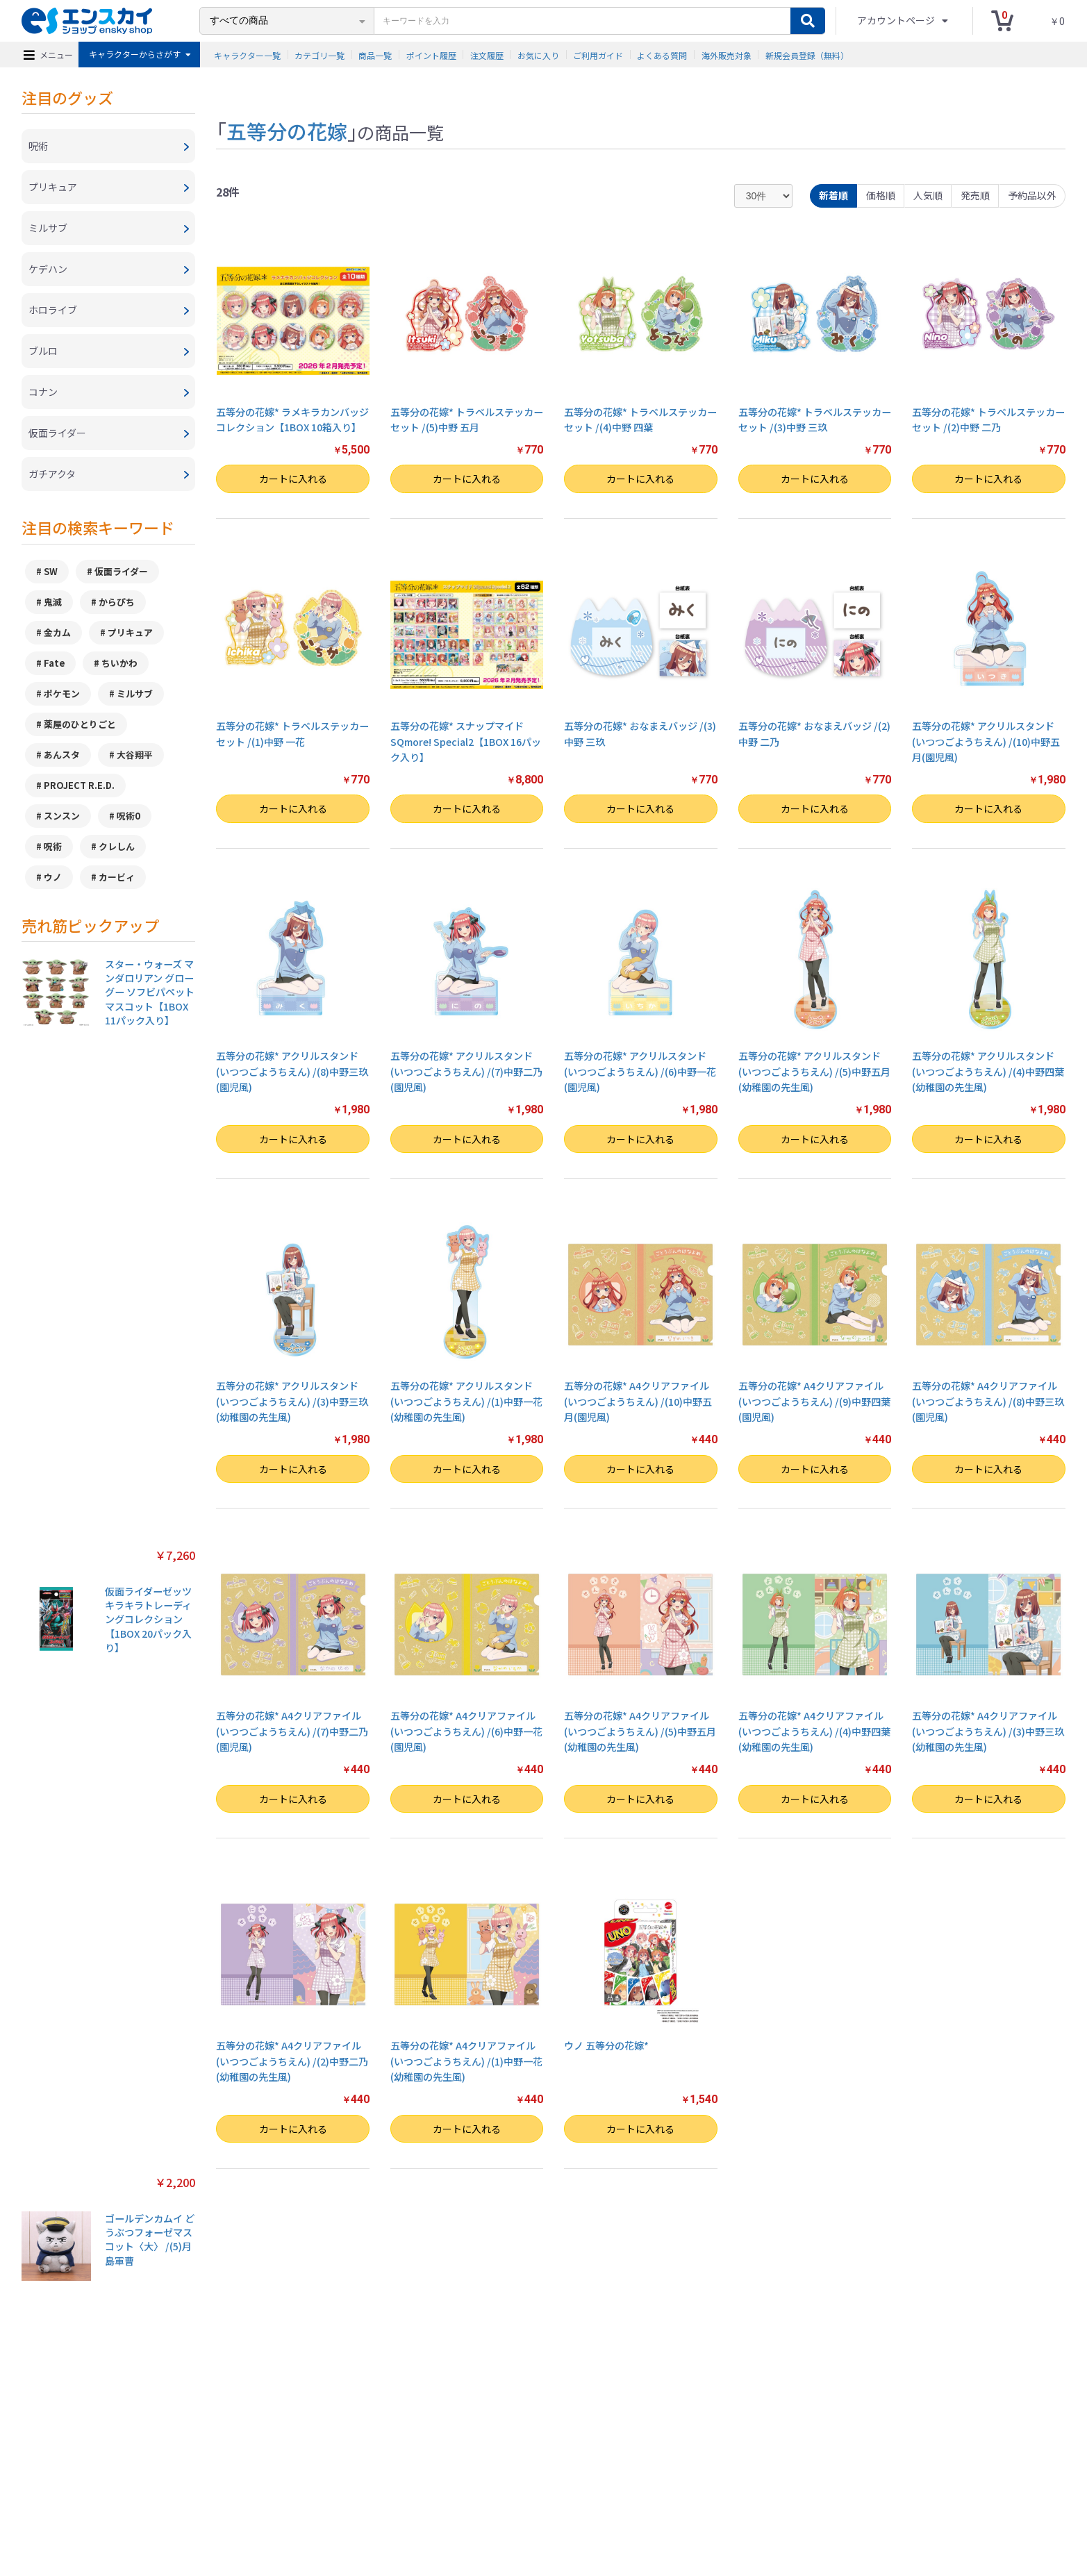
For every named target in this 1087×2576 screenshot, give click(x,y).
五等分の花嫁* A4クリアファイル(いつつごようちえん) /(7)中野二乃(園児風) (292, 1731)
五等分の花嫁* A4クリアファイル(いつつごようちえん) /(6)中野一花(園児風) (466, 1731)
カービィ (117, 876)
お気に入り (538, 54)
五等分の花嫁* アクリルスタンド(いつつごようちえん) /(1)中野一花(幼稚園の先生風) (466, 1401)
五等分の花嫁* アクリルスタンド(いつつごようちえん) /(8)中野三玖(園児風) (292, 1071)
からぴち (117, 601)
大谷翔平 (135, 754)
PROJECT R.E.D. (79, 785)
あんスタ (62, 754)
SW (51, 571)
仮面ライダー (121, 571)
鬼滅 (53, 601)
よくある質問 (662, 54)
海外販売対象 (727, 54)
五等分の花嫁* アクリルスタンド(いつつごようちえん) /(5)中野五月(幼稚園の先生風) (814, 1071)
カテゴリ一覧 (319, 54)
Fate (54, 663)
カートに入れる (293, 478)
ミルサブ (135, 693)
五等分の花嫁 (286, 130)
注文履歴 (487, 54)
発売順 (975, 195)
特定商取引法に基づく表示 (289, 2496)
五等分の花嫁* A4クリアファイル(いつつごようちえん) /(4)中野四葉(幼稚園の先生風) (814, 1731)
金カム (57, 632)
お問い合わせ (586, 2496)
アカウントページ (897, 20)
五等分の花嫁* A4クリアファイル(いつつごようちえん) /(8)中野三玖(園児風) (988, 1401)
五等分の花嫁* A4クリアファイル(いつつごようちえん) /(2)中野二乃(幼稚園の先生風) (292, 2061)
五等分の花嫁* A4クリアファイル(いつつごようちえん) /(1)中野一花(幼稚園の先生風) (466, 2061)
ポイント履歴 (431, 54)
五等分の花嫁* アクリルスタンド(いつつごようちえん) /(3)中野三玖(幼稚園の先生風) (292, 1401)
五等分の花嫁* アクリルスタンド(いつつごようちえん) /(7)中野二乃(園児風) (466, 1071)
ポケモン (62, 693)
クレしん (117, 846)
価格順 (880, 195)
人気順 (928, 195)
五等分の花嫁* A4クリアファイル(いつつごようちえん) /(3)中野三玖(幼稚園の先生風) (988, 1731)
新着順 (833, 195)
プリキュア (130, 632)
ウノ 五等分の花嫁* (606, 2045)
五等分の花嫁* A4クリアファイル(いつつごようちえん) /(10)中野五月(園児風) (638, 1401)
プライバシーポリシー (390, 2496)
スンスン (62, 815)
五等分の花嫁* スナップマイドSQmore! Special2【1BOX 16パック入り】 (465, 741)
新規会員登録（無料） (807, 54)
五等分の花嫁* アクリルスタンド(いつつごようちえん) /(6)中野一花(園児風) (640, 1071)
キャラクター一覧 (247, 54)
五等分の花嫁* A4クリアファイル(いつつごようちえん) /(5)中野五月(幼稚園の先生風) (640, 1731)
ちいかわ (119, 663)
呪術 (53, 846)
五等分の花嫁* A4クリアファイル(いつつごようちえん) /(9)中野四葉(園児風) (814, 1401)
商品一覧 (375, 54)
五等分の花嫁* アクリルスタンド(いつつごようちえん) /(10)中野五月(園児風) (986, 741)
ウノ (53, 876)
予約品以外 (1032, 195)
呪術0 (128, 815)
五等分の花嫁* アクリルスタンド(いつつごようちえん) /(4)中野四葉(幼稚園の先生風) (988, 1071)
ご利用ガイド (598, 54)
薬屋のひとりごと (80, 724)
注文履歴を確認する (658, 2496)
